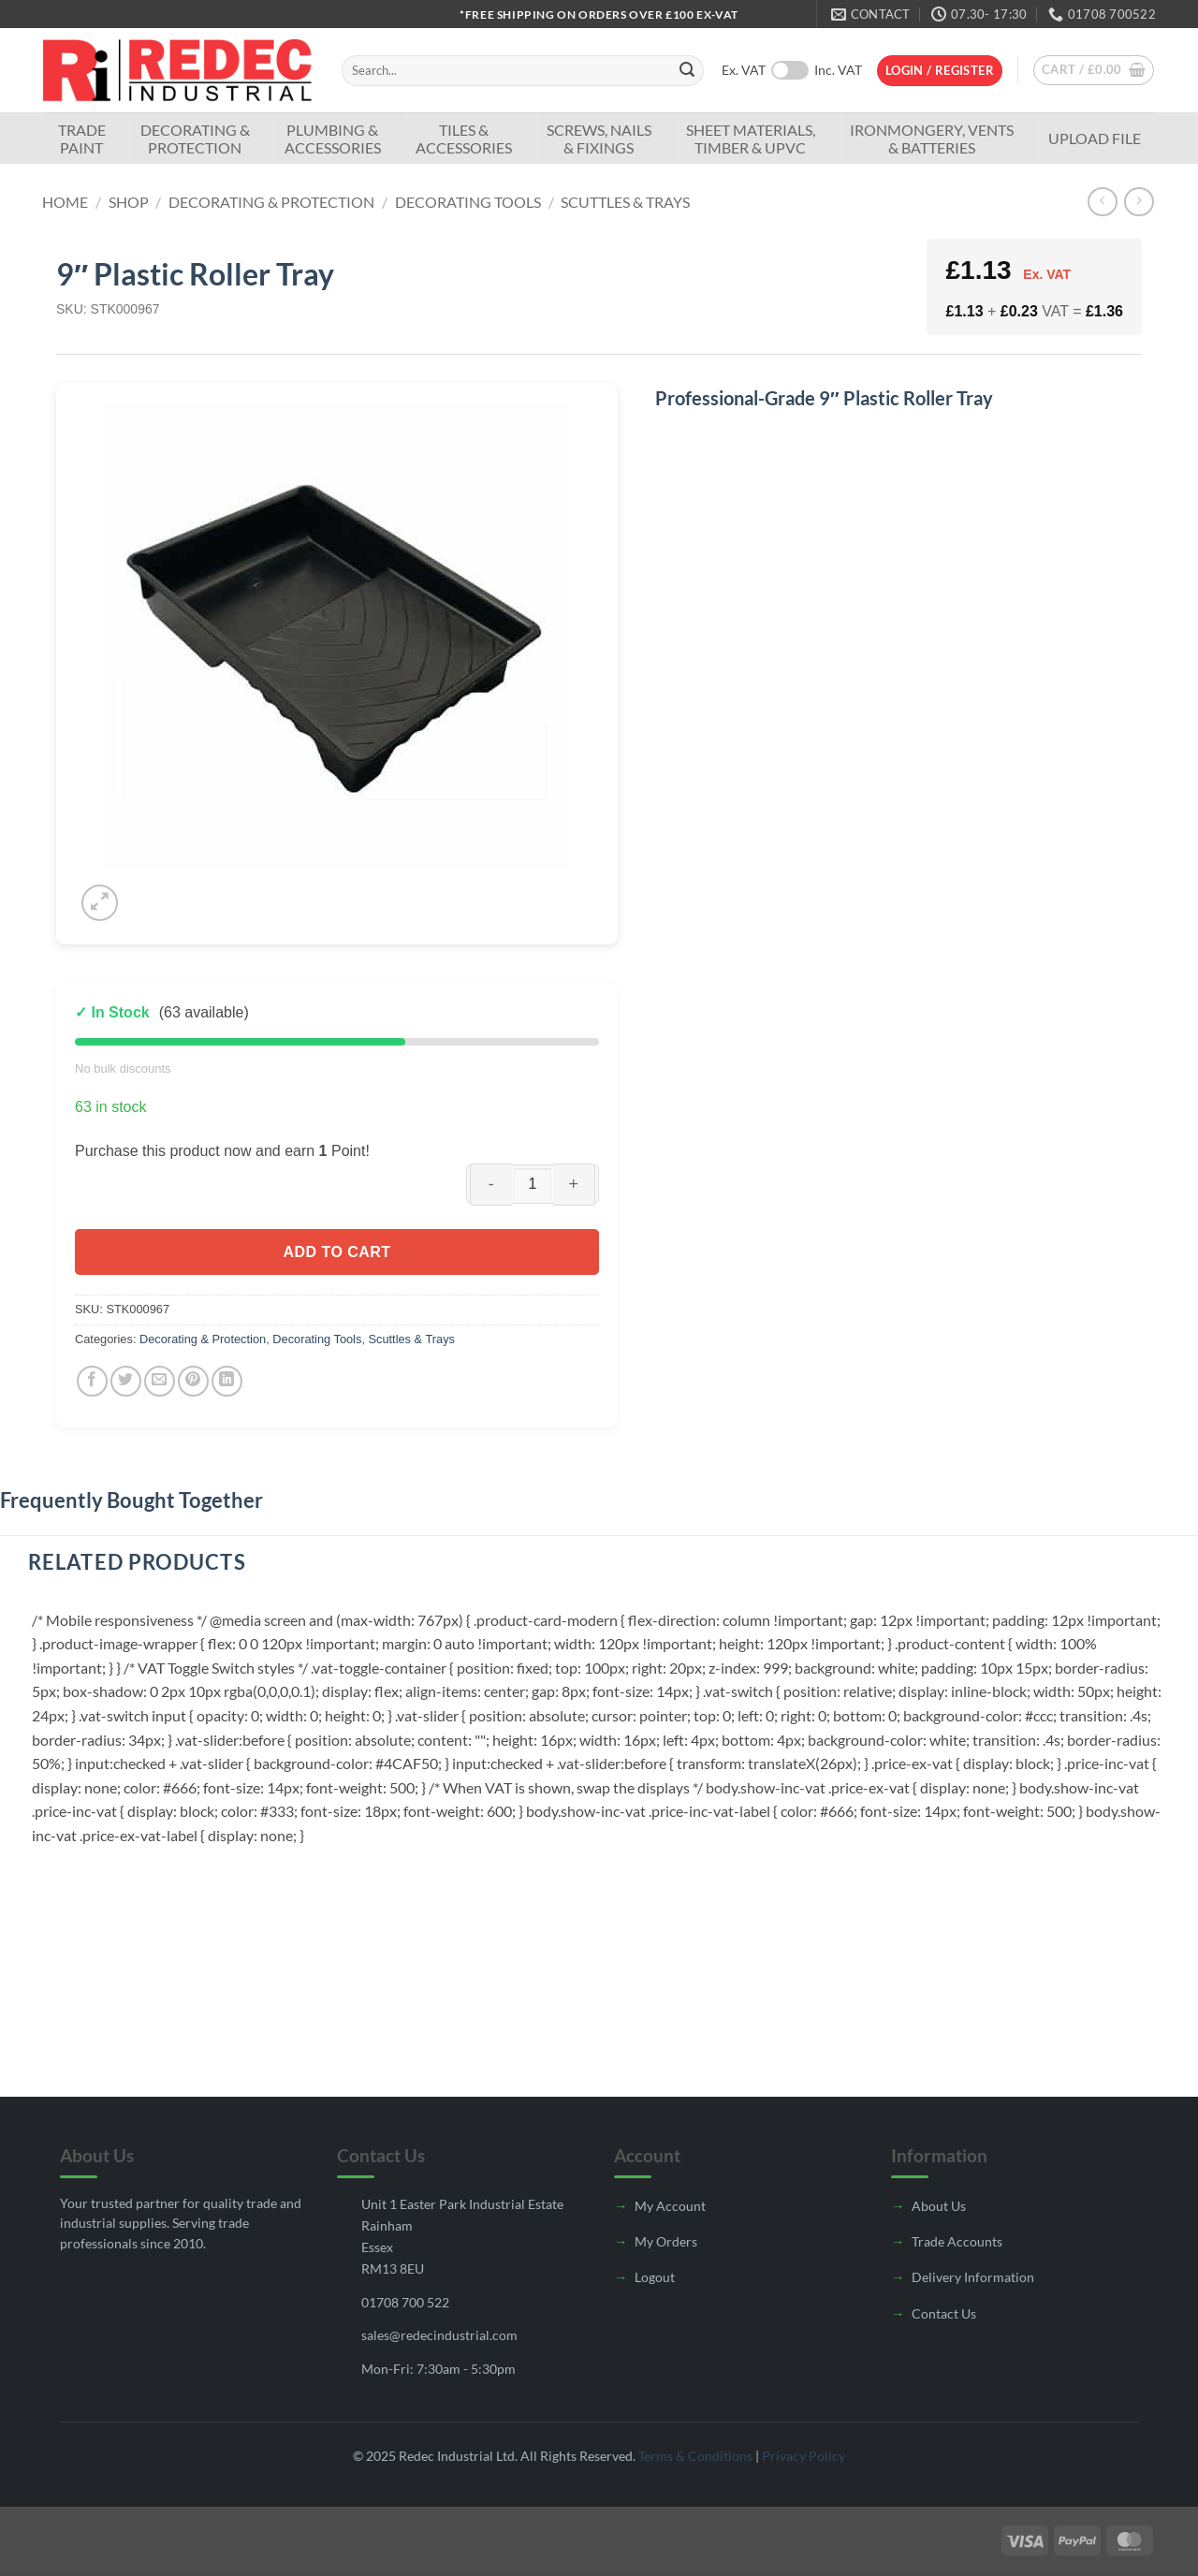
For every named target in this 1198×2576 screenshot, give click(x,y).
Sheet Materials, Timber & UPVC (750, 138)
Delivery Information (973, 2277)
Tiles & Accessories (464, 138)
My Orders (666, 2241)
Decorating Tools (468, 202)
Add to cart (336, 1252)
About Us (939, 2206)
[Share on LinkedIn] (227, 1381)
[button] (939, 70)
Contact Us (944, 2313)
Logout (655, 2277)
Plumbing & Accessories (333, 138)
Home (65, 202)
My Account (670, 2206)
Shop (129, 202)
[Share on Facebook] (92, 1381)
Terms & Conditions (695, 2456)
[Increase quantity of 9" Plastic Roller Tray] (574, 1185)
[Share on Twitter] (125, 1381)
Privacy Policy (803, 2456)
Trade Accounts (957, 2241)
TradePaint (82, 138)
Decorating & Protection (195, 138)
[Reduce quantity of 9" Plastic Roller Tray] (491, 1185)
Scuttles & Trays (625, 202)
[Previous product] (1138, 201)
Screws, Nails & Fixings (599, 138)
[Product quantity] (532, 1184)
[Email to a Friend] (159, 1381)
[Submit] (687, 71)
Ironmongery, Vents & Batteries (932, 138)
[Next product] (1102, 201)
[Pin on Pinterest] (193, 1381)
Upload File (1094, 138)
